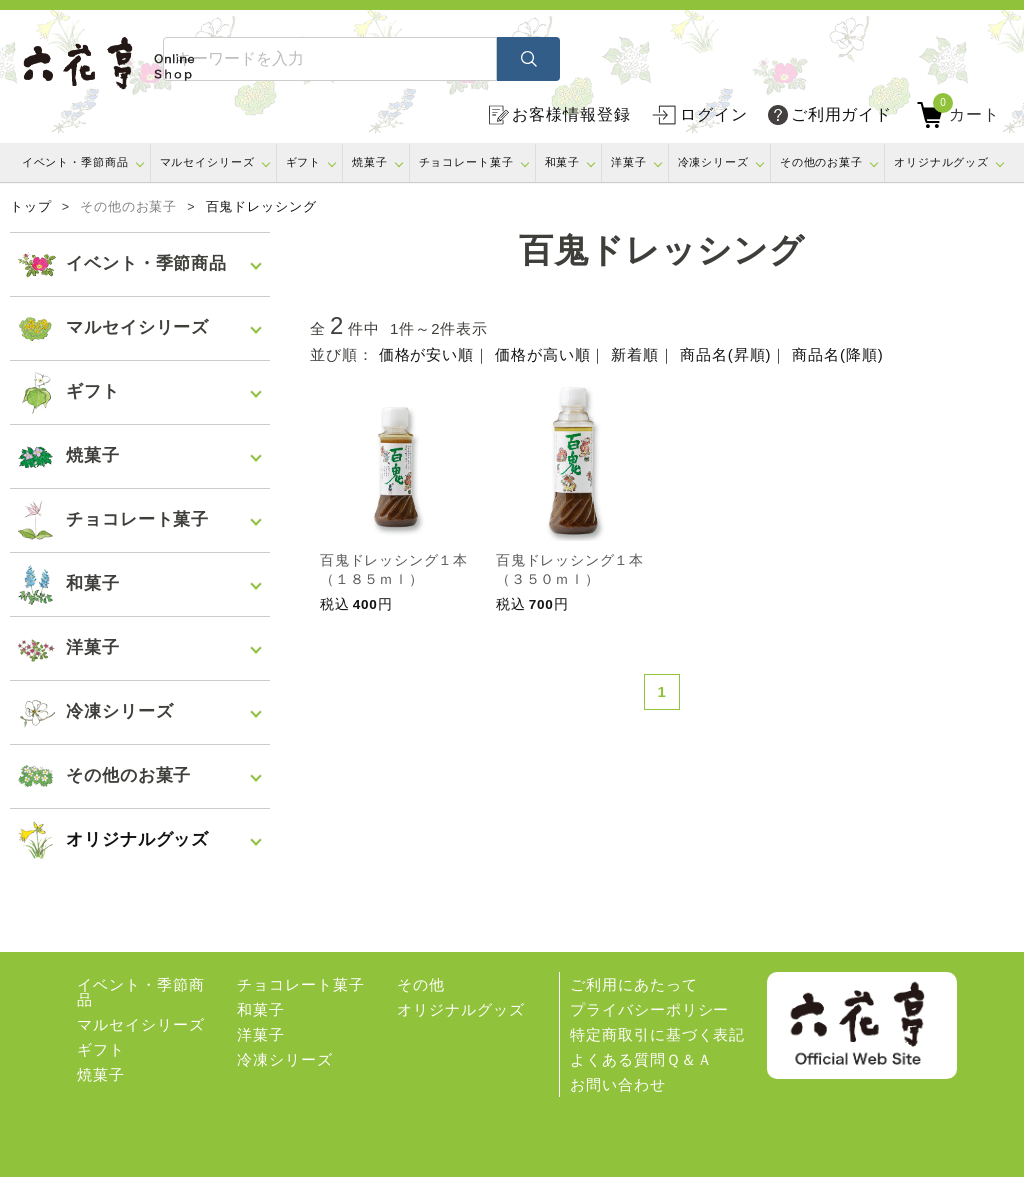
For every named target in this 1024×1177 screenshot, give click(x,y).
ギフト (304, 162)
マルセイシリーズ (207, 162)
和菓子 (563, 162)
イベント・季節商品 (75, 162)
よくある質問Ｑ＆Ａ (641, 1059)
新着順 (635, 354)
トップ (31, 207)
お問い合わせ (617, 1084)
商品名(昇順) (725, 354)
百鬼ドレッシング (261, 207)
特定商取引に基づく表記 (657, 1034)
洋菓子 (629, 162)
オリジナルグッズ (941, 162)
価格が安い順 (426, 354)
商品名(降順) (837, 354)
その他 (421, 984)
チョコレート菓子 (466, 162)
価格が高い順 (542, 354)
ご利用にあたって (633, 984)
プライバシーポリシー (649, 1009)
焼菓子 (370, 162)
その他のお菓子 (821, 162)
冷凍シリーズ (713, 162)
